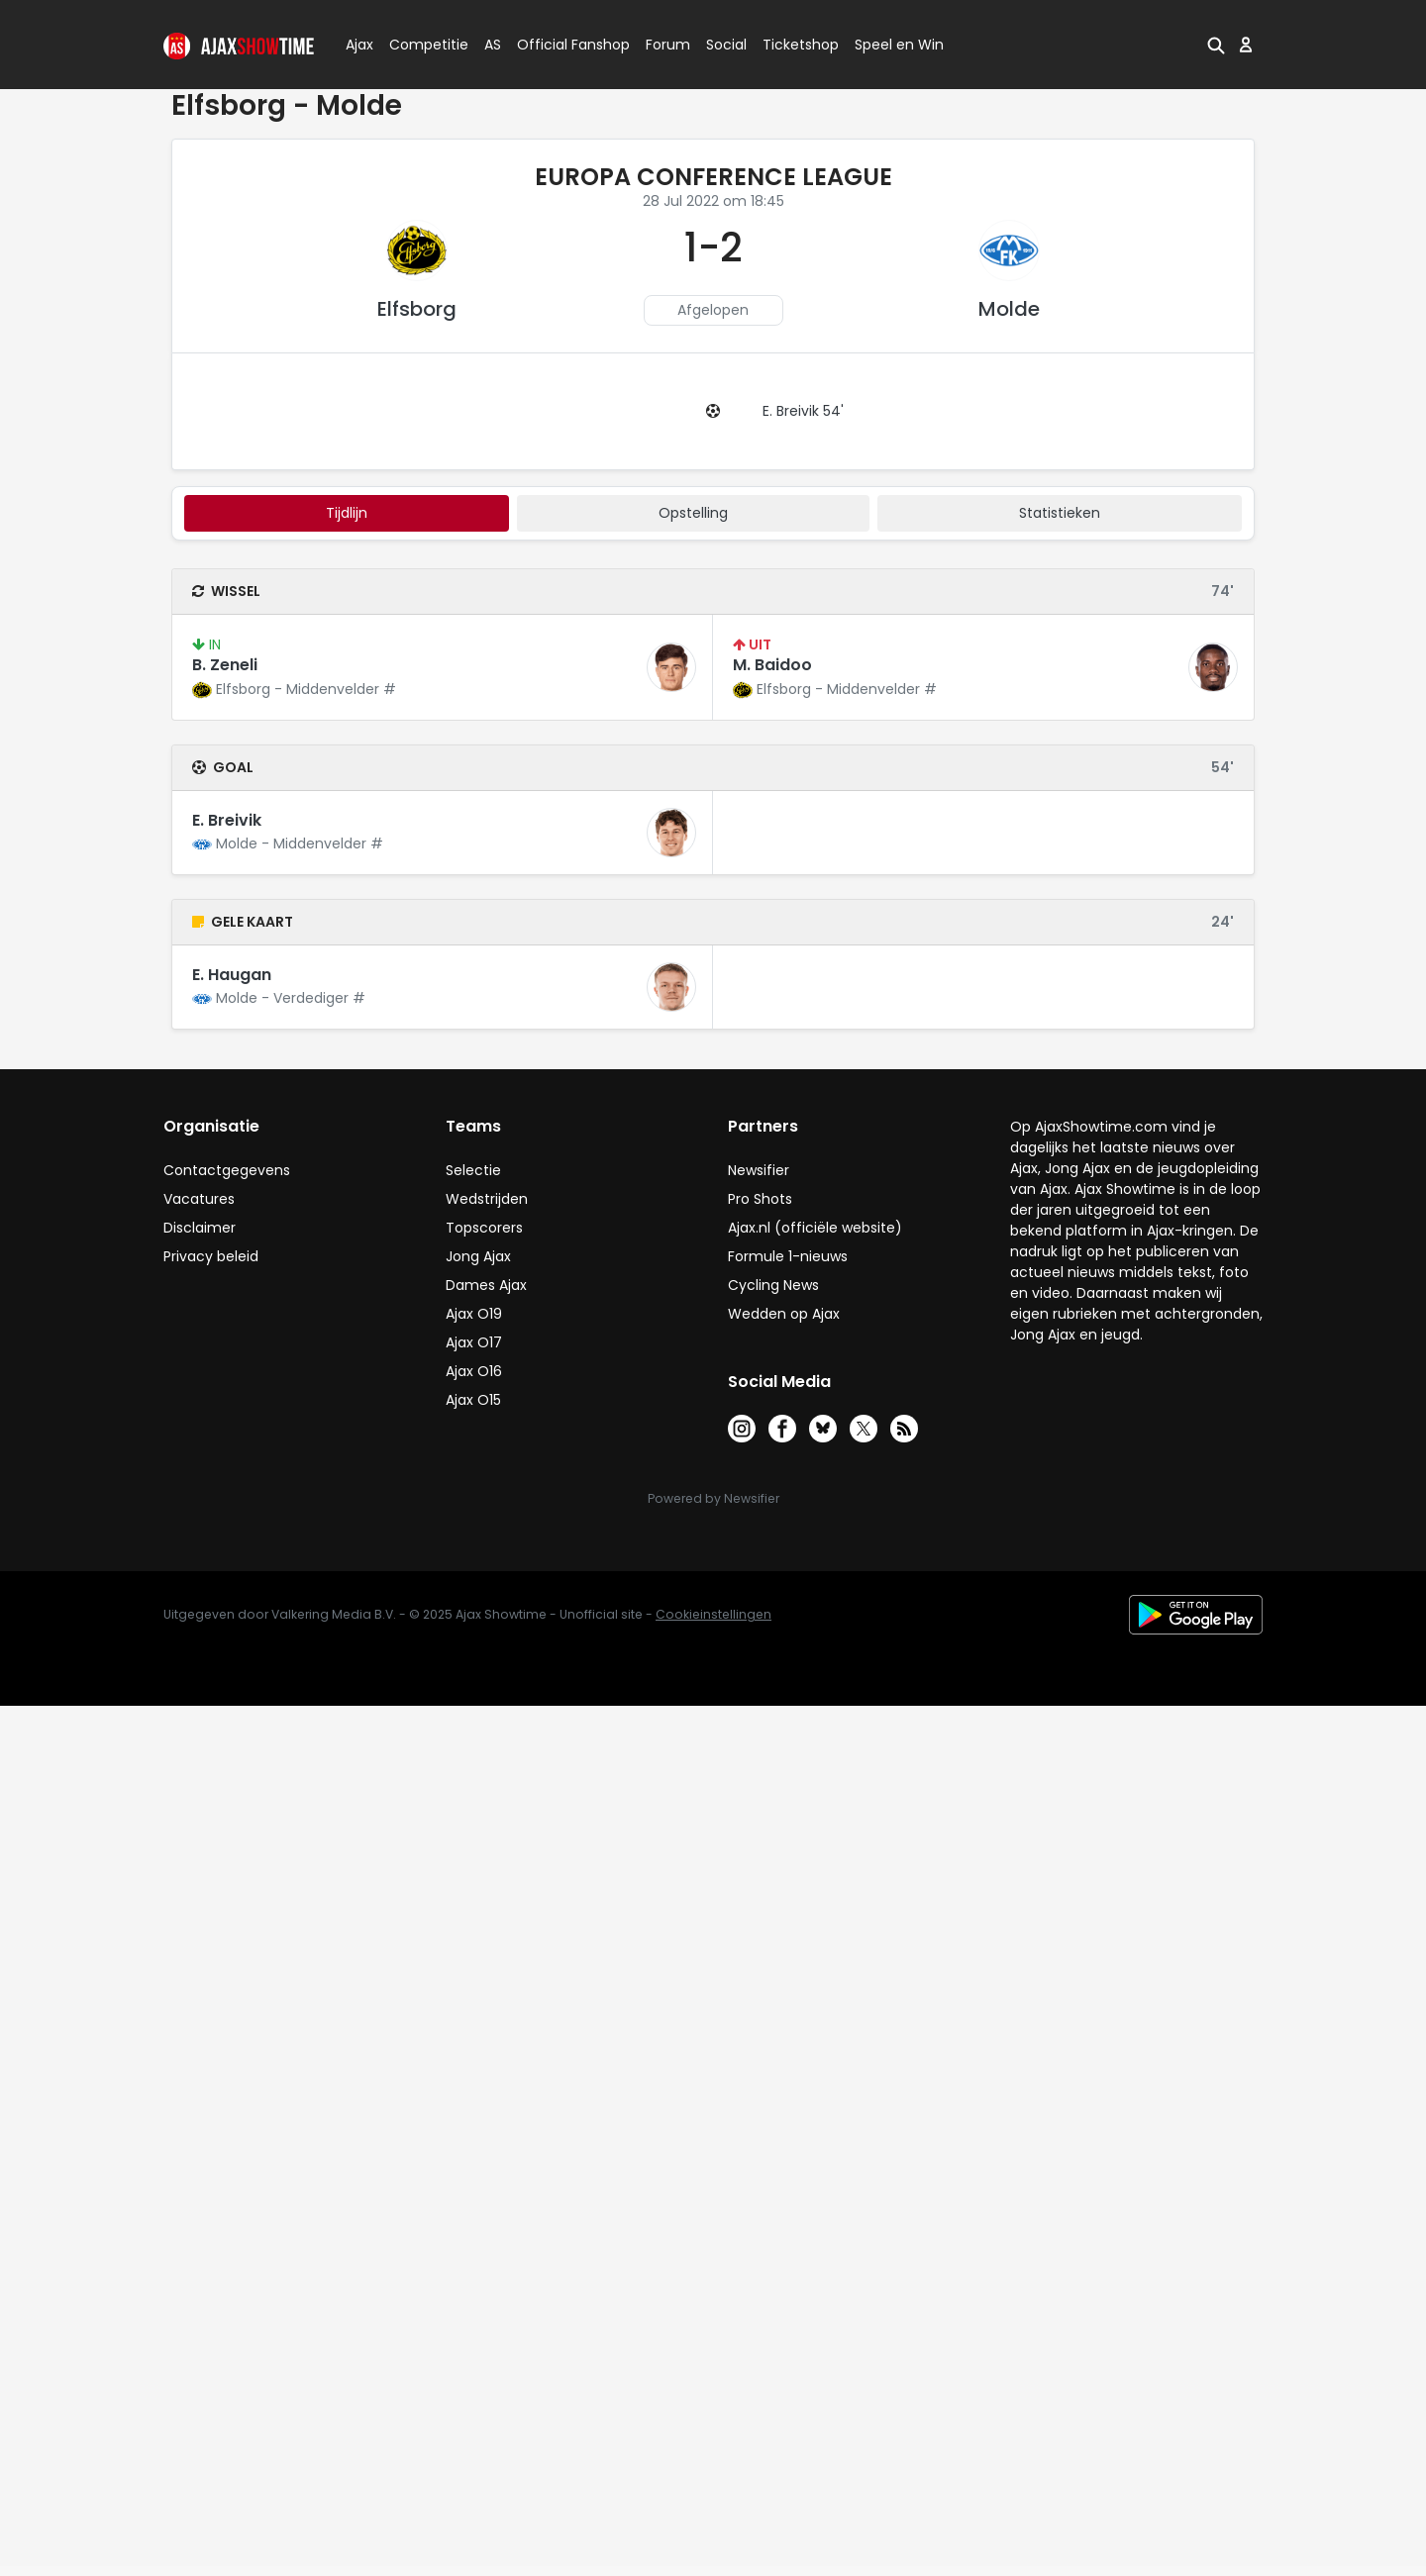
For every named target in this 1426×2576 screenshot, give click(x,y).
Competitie (421, 44)
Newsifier (758, 1170)
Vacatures (199, 1199)
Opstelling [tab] (693, 513)
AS (492, 44)
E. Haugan (231, 974)
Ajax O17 (474, 1342)
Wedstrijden (487, 1199)
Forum (668, 44)
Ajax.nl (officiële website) (815, 1228)
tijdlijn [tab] (346, 513)
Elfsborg (417, 309)
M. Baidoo (772, 664)
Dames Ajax (486, 1285)
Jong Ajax (478, 1256)
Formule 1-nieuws (788, 1256)
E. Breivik (226, 820)
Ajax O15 (473, 1400)
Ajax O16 (474, 1371)
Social (723, 44)
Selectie (473, 1170)
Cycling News (773, 1285)
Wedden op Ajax (784, 1314)
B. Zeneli (224, 664)
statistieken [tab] (1059, 513)
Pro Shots (760, 1199)
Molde (1009, 309)
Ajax (358, 44)
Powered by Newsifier (713, 1498)
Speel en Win (899, 44)
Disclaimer (199, 1228)
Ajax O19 (474, 1314)
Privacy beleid (210, 1256)
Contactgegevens (226, 1170)
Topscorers (484, 1228)
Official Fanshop (561, 44)
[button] (1216, 44)
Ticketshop (801, 44)
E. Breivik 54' (803, 411)
